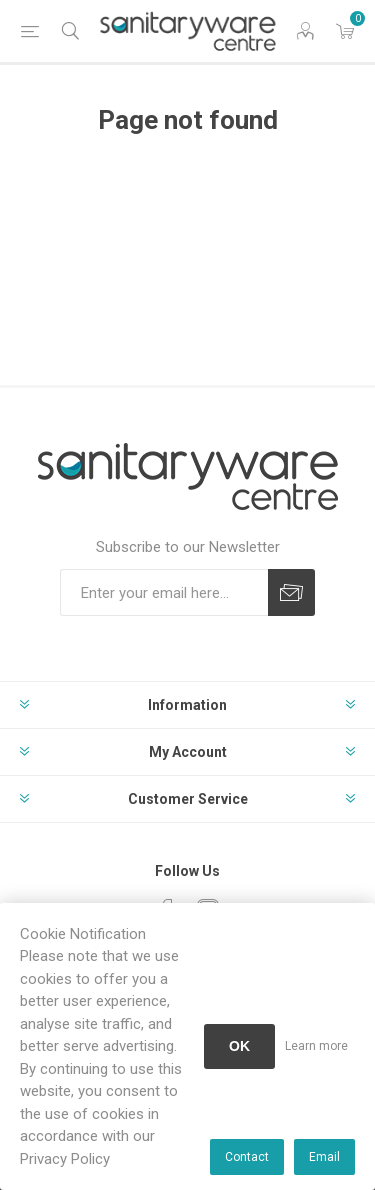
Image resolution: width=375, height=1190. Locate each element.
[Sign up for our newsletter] (164, 592)
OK (239, 1046)
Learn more (316, 1046)
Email (324, 1157)
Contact (247, 1157)
